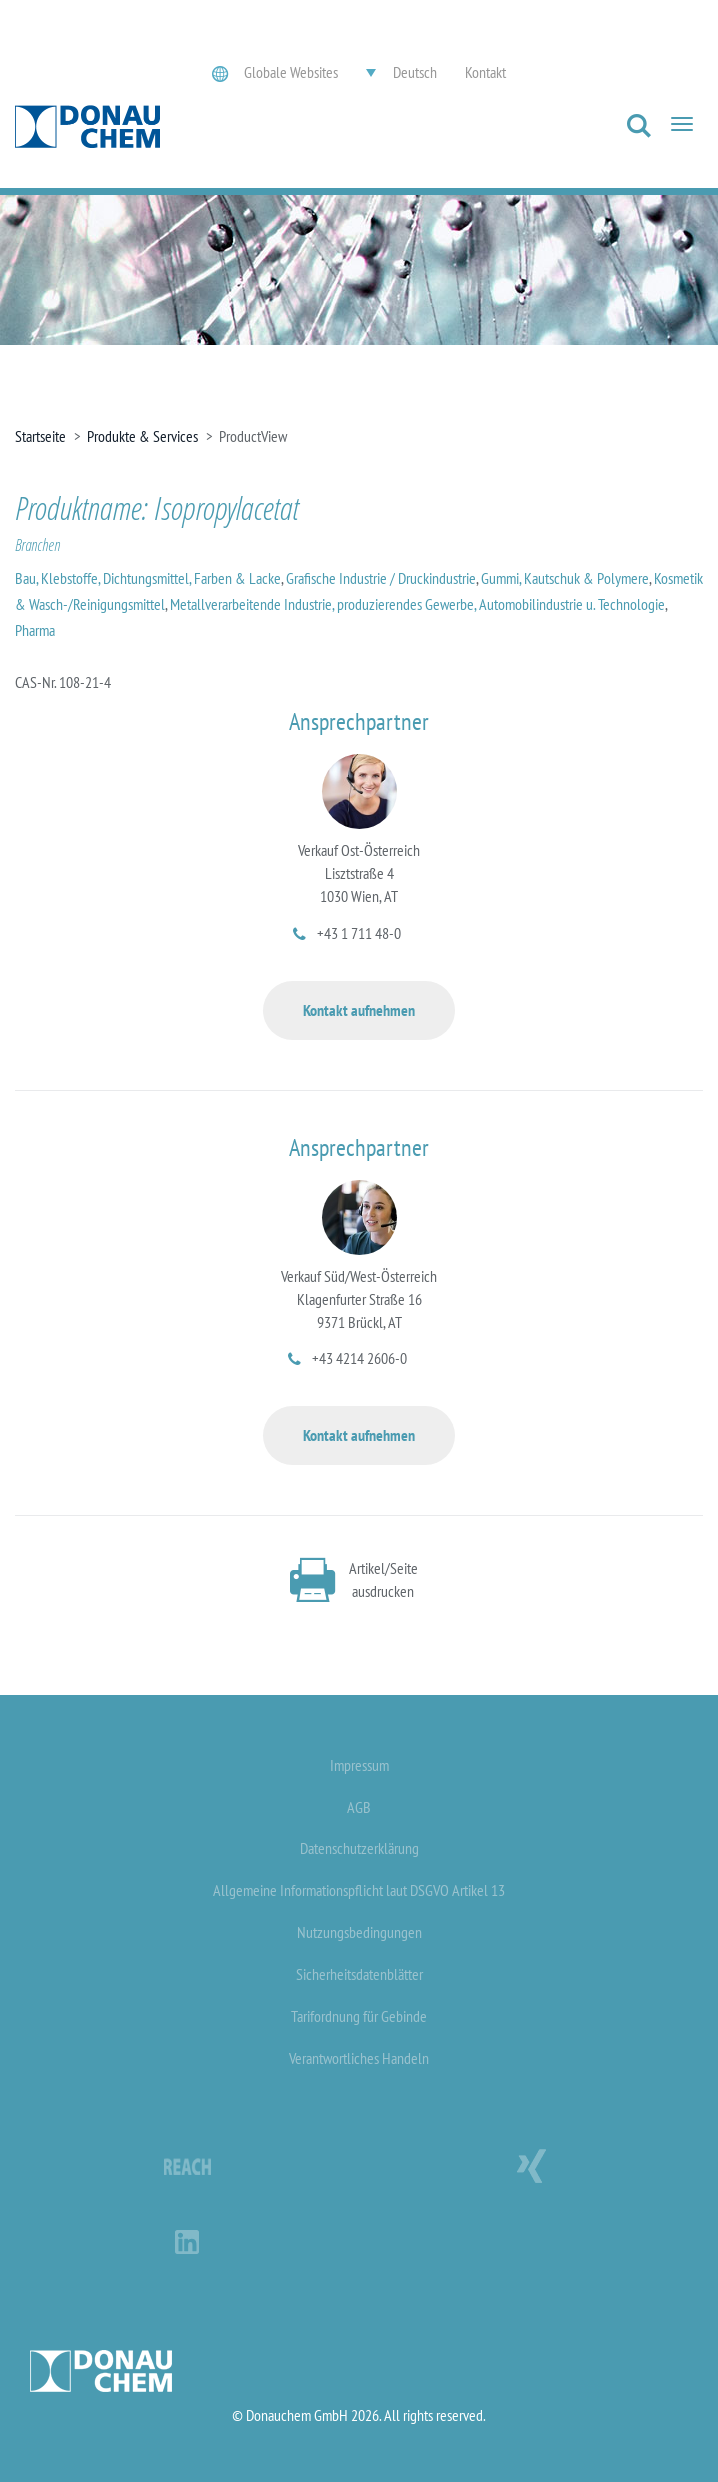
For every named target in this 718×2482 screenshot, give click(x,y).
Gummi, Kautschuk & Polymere (565, 578)
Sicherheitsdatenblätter (359, 1974)
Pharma (35, 630)
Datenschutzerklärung (359, 1848)
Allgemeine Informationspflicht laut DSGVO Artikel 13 (359, 1890)
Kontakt (485, 72)
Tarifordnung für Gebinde (359, 2016)
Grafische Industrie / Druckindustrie (381, 578)
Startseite (40, 436)
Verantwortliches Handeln (359, 2058)
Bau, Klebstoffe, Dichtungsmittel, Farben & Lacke (148, 578)
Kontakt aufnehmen (359, 1010)
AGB (359, 1807)
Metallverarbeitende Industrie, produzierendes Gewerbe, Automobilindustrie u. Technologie (417, 604)
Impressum (359, 1765)
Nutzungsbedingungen (359, 1932)
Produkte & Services (142, 436)
